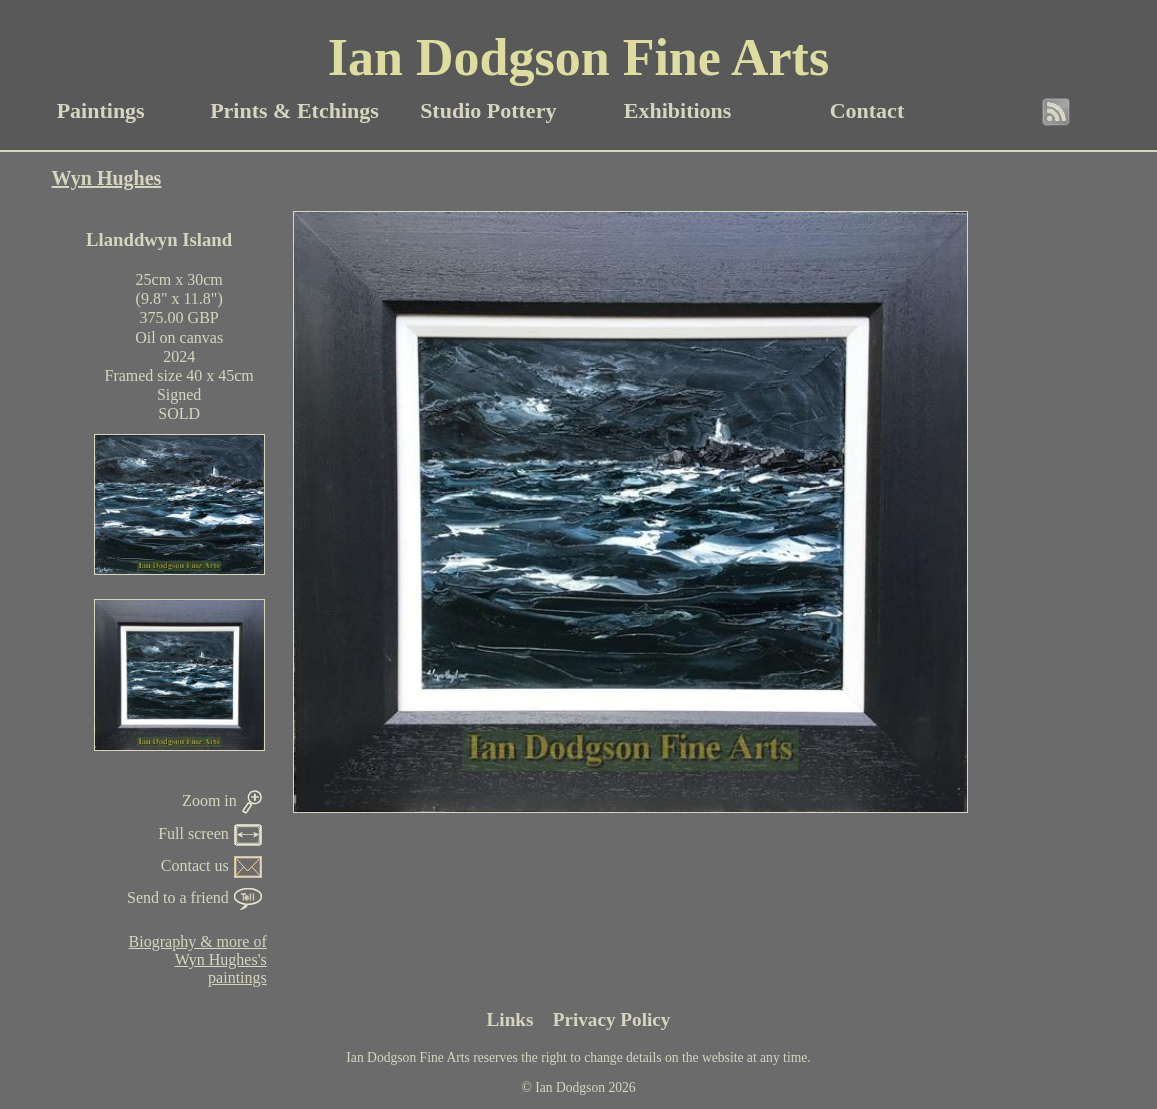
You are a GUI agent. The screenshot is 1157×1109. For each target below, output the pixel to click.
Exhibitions (678, 110)
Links (510, 1019)
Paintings (101, 110)
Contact (867, 110)
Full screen (210, 833)
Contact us (211, 865)
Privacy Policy (612, 1019)
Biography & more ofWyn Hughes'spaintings (198, 959)
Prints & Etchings (294, 110)
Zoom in (222, 800)
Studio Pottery (488, 110)
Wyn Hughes (107, 178)
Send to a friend (194, 897)
